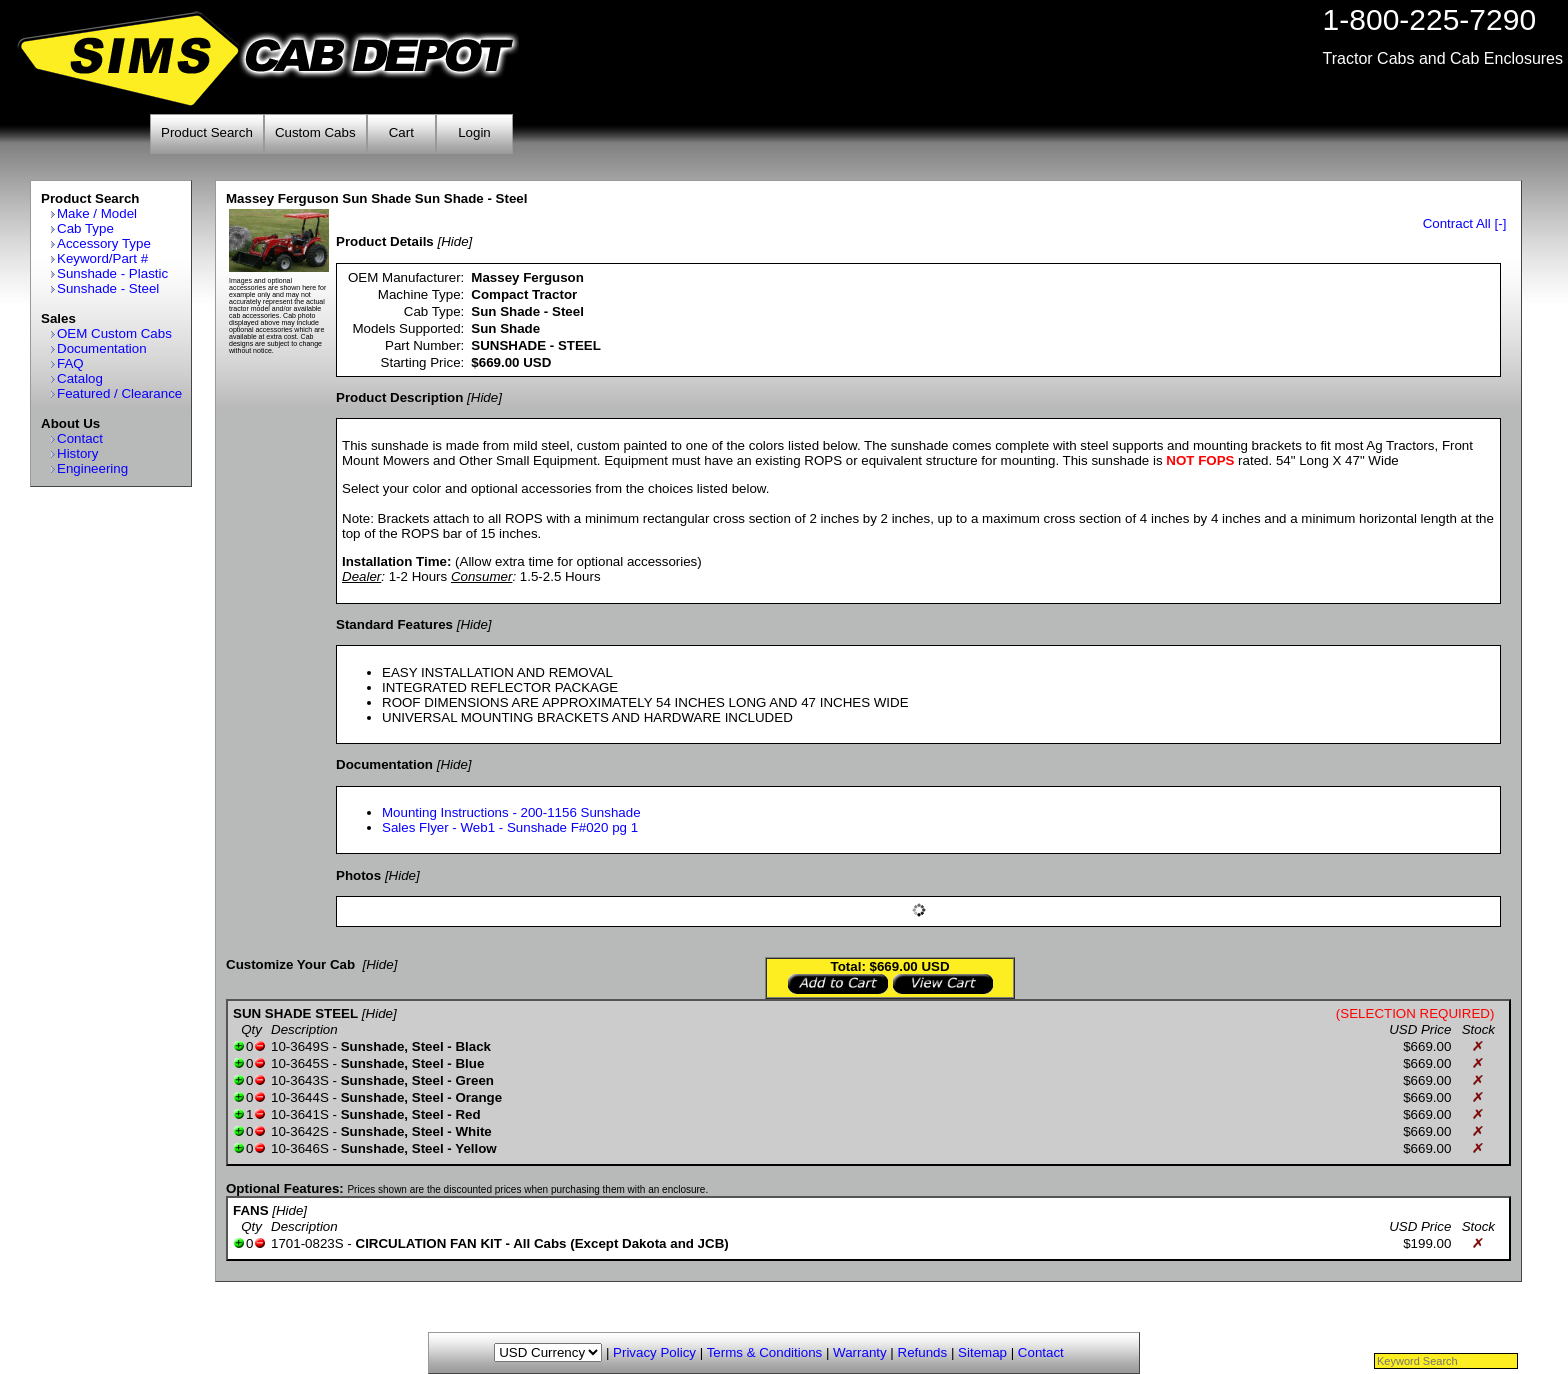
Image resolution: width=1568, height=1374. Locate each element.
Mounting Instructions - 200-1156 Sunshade (511, 812)
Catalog (80, 378)
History (77, 453)
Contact (80, 438)
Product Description (399, 397)
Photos (358, 875)
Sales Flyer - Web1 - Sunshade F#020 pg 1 (510, 827)
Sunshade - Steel (108, 288)
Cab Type (85, 228)
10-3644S (300, 1097)
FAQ (70, 363)
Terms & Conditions (765, 1352)
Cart (401, 132)
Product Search (207, 132)
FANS (251, 1210)
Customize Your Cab (290, 964)
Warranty (860, 1352)
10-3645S (300, 1063)
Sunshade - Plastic (112, 273)
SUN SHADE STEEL (295, 1013)
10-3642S (300, 1131)
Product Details (385, 241)
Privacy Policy (654, 1352)
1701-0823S (307, 1243)
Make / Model (97, 213)
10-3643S (300, 1080)
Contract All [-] (1465, 223)
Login (474, 132)
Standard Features (394, 624)
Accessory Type (104, 243)
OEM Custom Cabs (114, 333)
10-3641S (300, 1114)
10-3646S (300, 1148)
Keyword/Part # (102, 258)
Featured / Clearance (119, 393)
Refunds (923, 1352)
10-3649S (300, 1046)
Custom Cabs (315, 132)
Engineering (92, 468)
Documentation (102, 348)
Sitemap (982, 1352)
